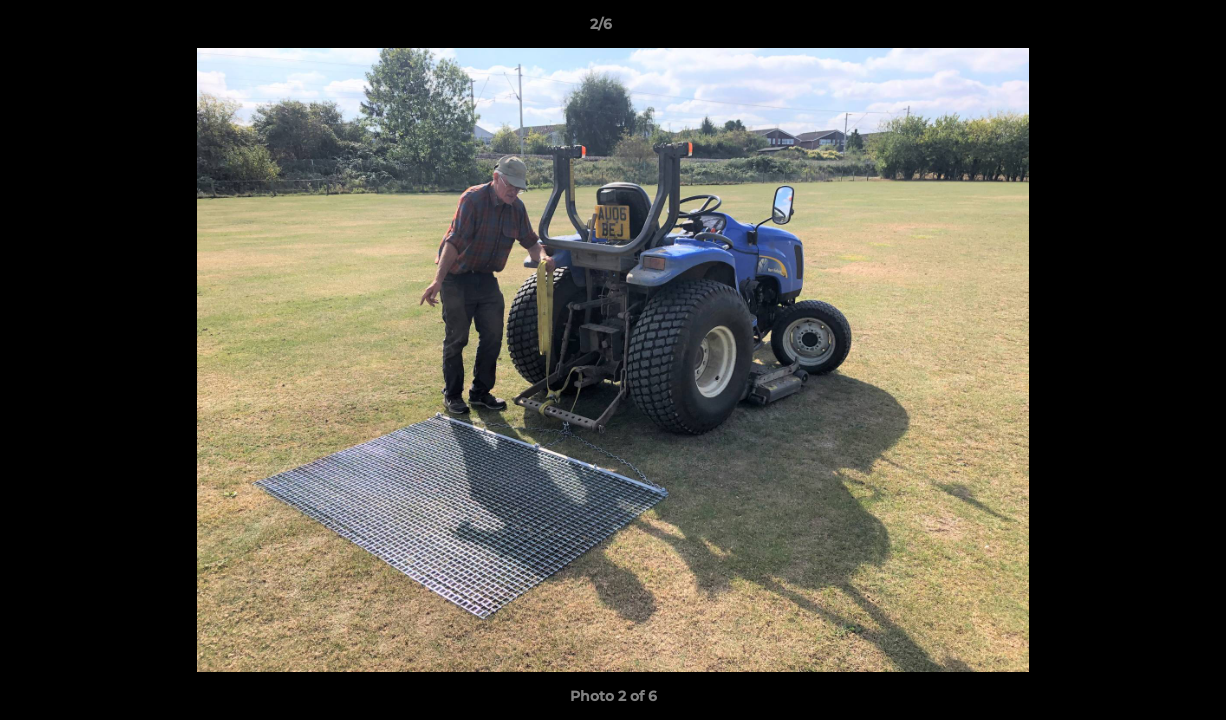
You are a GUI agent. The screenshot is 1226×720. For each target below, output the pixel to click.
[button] (1142, 29)
